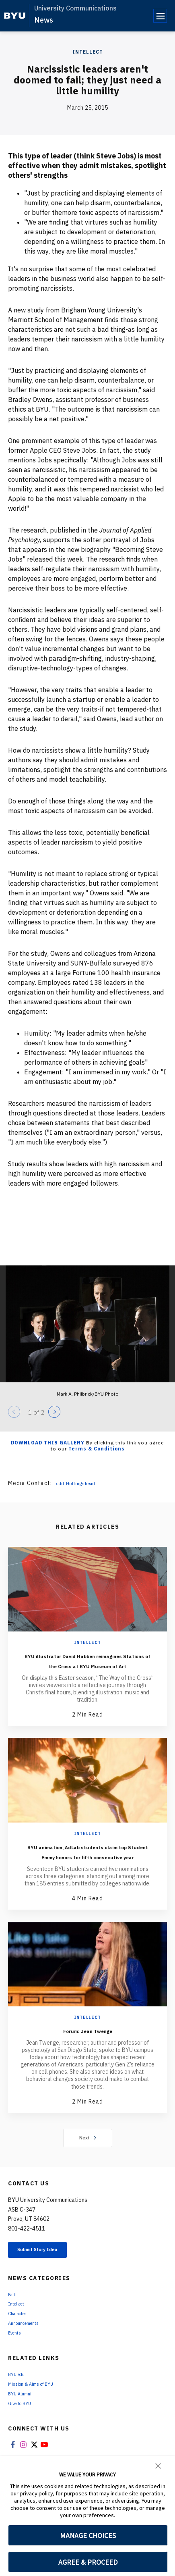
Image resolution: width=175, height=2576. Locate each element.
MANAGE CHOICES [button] (88, 2535)
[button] (158, 2465)
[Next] (54, 1412)
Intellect (87, 52)
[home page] (15, 16)
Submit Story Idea (49, 2272)
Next (87, 2158)
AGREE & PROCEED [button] (87, 2562)
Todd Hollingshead (80, 1483)
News (43, 20)
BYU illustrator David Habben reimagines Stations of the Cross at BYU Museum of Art (87, 1665)
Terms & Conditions (96, 1449)
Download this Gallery (47, 1443)
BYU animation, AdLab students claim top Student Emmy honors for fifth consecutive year (87, 1866)
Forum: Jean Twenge (87, 2050)
